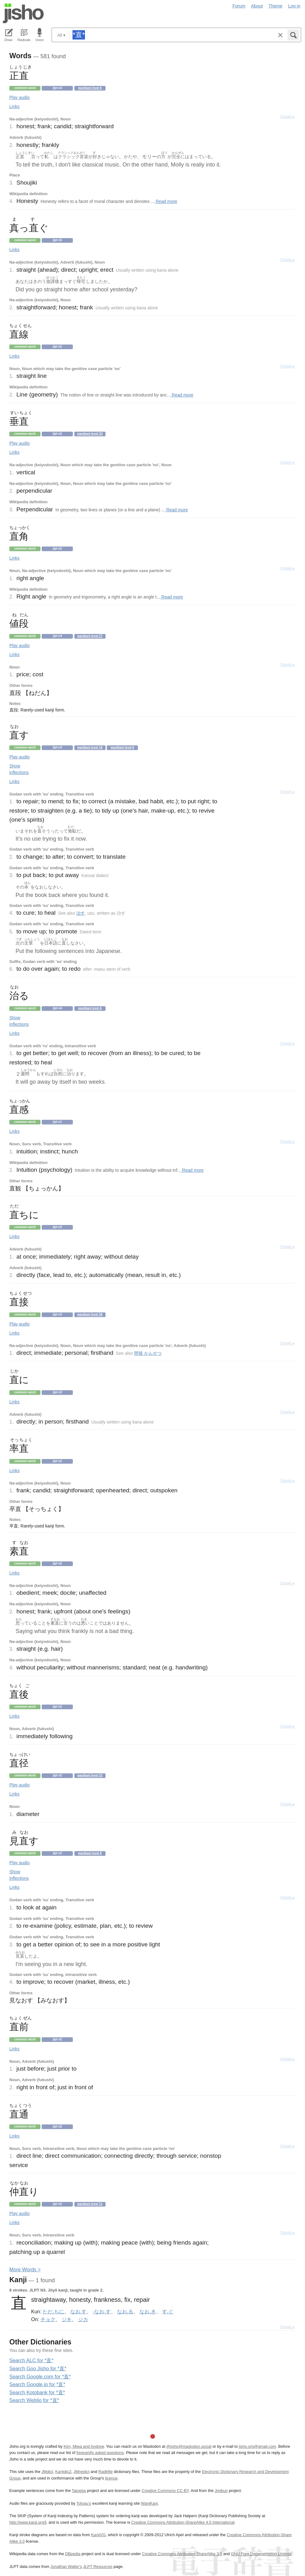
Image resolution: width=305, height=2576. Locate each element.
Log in (294, 5)
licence (111, 2478)
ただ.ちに (53, 2311)
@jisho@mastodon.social (188, 2446)
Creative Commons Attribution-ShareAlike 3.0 (182, 2553)
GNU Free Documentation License (261, 2553)
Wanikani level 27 (89, 636)
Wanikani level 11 (89, 2204)
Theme (276, 5)
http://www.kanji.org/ (27, 2522)
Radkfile (105, 2471)
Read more (165, 201)
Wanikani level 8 (90, 1853)
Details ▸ (287, 117)
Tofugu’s (83, 2503)
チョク (47, 2319)
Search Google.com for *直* (40, 2376)
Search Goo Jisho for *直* (37, 2368)
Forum (239, 5)
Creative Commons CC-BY (165, 2490)
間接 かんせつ (148, 1353)
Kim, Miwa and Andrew (83, 2446)
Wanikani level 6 (90, 88)
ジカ (83, 2319)
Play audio (19, 97)
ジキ (67, 2319)
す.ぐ (167, 2311)
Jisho (23, 13)
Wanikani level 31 (89, 1775)
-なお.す (101, 2311)
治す (80, 913)
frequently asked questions (100, 2452)
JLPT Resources (97, 2566)
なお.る (125, 2311)
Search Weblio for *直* (34, 2400)
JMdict (47, 2471)
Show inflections (19, 769)
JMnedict (81, 2471)
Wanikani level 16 (89, 747)
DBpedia (72, 2553)
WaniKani (149, 2503)
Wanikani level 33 (89, 433)
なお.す (78, 2311)
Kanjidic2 (63, 2471)
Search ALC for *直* (31, 2360)
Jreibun (221, 2490)
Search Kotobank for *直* (37, 2392)
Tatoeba (79, 2490)
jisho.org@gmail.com (257, 2446)
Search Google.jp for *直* (37, 2384)
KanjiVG (98, 2534)
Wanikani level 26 (89, 1314)
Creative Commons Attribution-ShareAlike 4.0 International (182, 2522)
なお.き (147, 2311)
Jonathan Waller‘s (66, 2566)
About (257, 5)
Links (14, 106)
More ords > (25, 2269)
